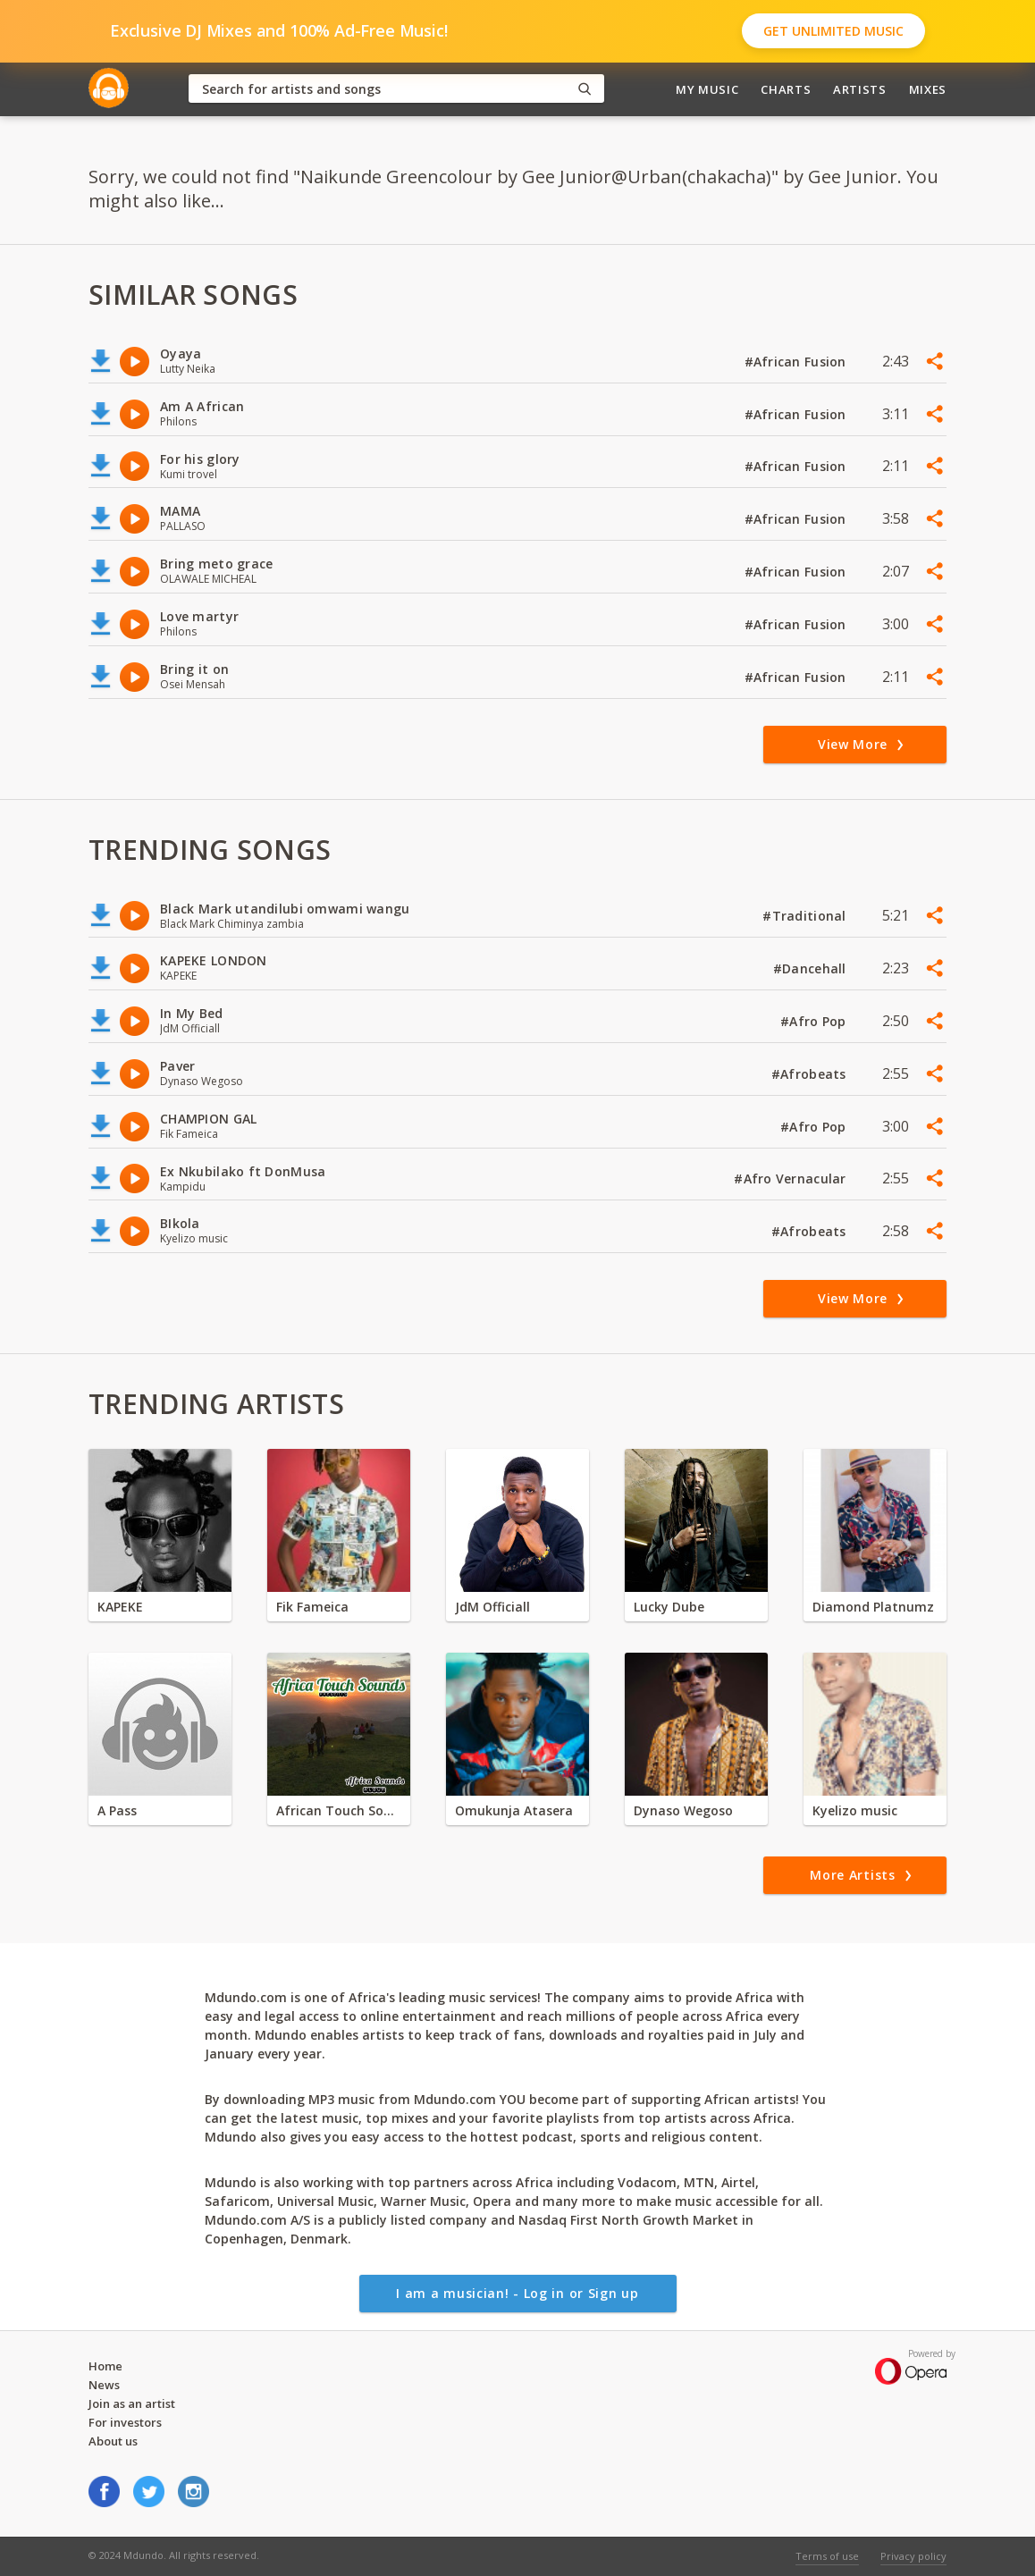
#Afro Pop (815, 1021)
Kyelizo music (854, 1810)
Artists (860, 89)
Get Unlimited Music (833, 30)
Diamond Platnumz (873, 1606)
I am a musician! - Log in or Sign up (517, 2293)
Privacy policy (913, 2556)
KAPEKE (120, 1606)
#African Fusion (797, 361)
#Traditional (806, 915)
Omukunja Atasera (514, 1810)
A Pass (117, 1810)
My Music (707, 89)
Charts (786, 89)
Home (105, 2366)
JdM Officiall (492, 1606)
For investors (125, 2422)
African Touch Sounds (338, 1810)
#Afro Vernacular (792, 1178)
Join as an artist (131, 2403)
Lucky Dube (669, 1606)
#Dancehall (811, 968)
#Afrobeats (810, 1073)
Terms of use (827, 2556)
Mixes (928, 89)
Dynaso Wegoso (683, 1810)
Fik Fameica (312, 1606)
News (104, 2385)
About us (113, 2441)
